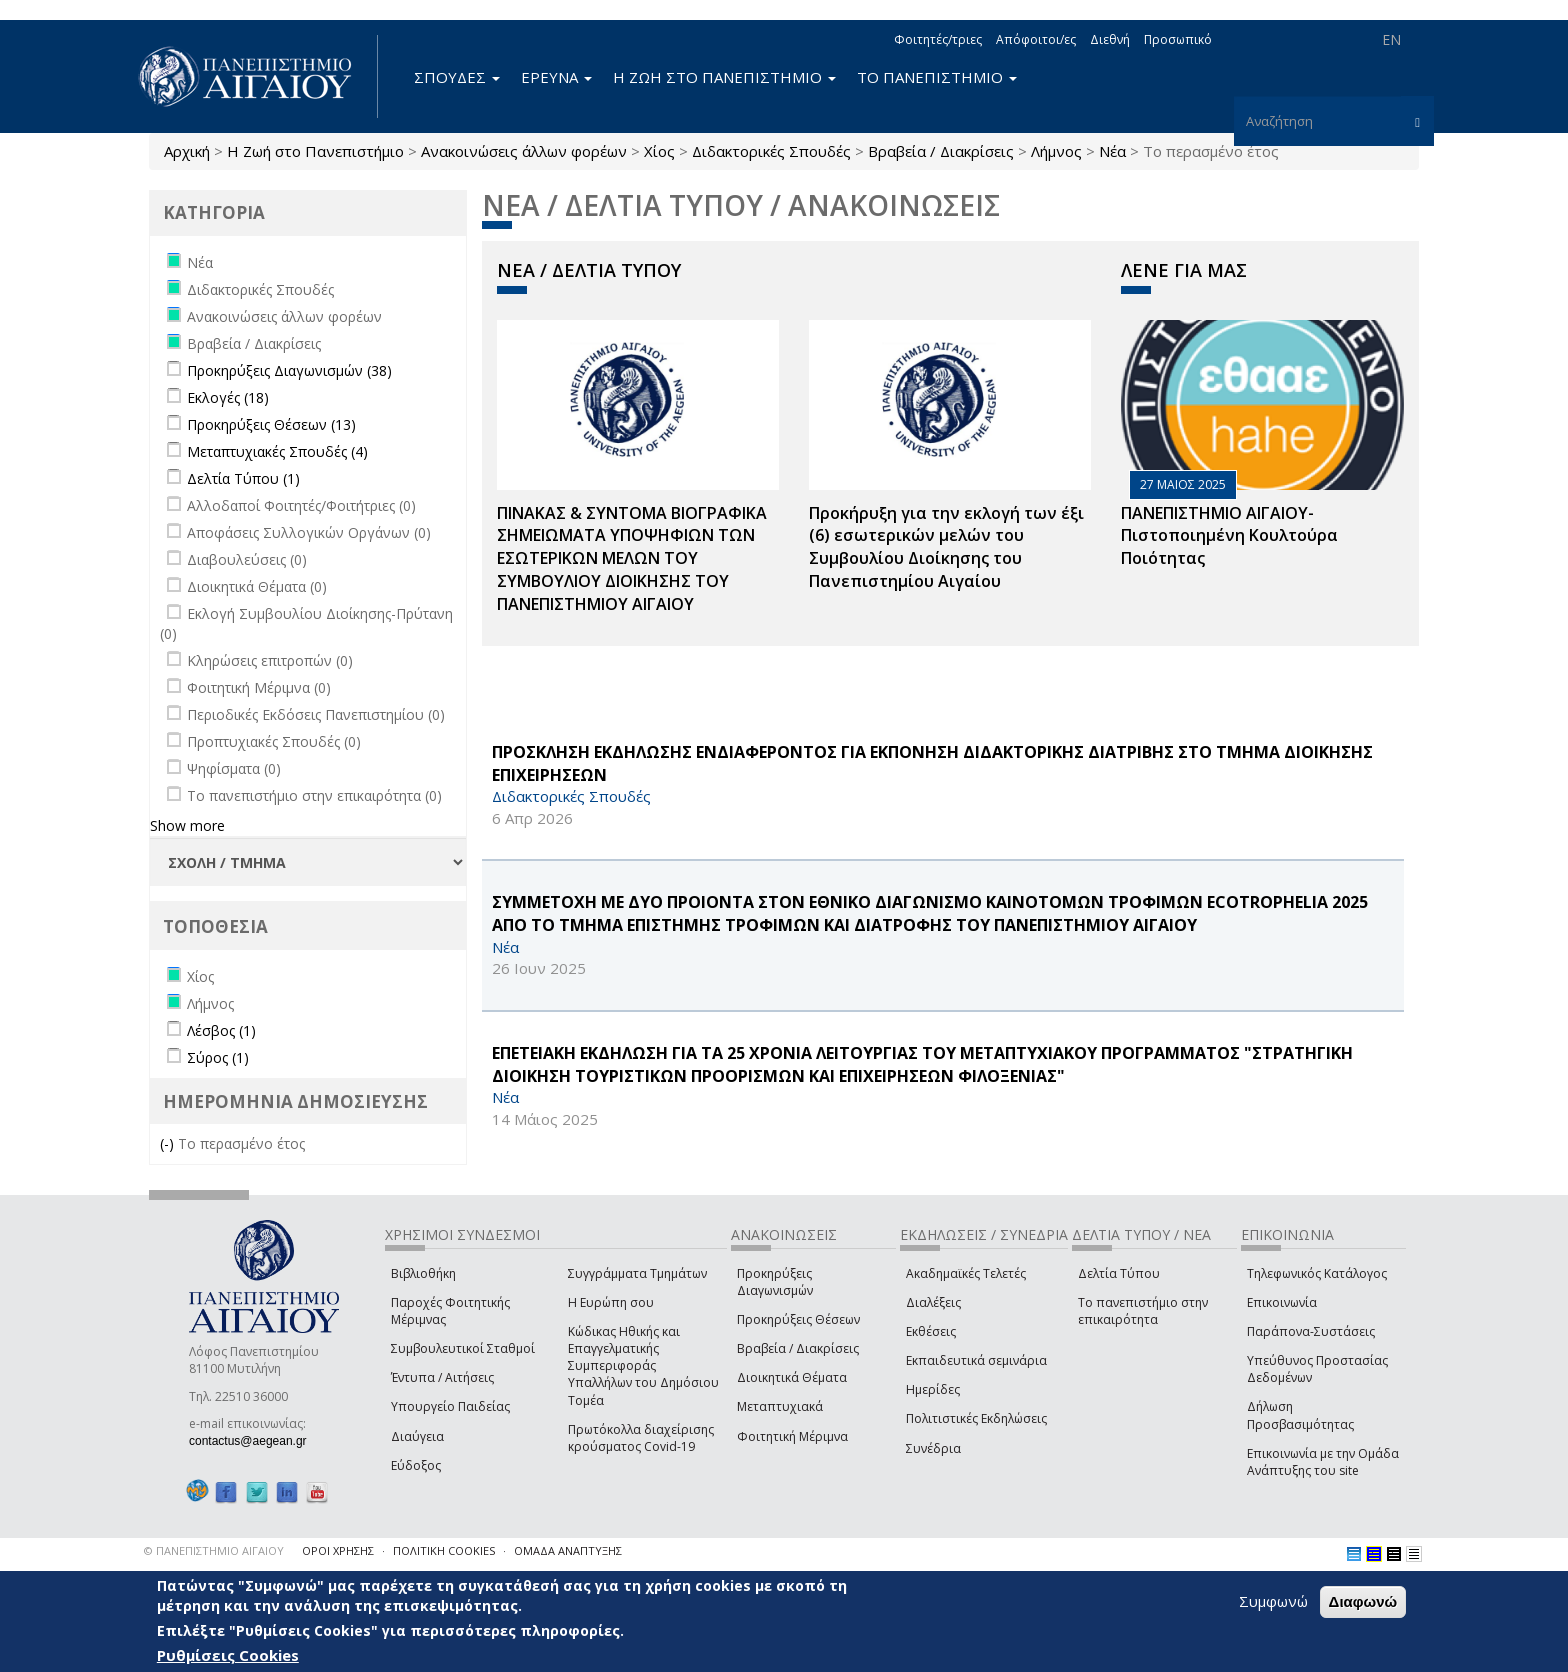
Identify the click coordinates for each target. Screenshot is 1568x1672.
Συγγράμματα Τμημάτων (637, 1273)
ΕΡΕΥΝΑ (556, 77)
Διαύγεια (417, 1436)
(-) (169, 1143)
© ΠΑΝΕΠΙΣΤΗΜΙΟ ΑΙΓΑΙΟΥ (214, 1550)
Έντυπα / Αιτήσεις (442, 1377)
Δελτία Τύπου (1119, 1273)
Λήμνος (1056, 151)
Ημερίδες (933, 1389)
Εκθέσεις (931, 1331)
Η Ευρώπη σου (611, 1302)
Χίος (659, 151)
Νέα (1112, 151)
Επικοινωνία (1282, 1302)
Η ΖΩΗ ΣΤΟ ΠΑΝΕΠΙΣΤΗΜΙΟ (724, 77)
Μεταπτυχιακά (780, 1406)
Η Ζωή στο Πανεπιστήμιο (315, 151)
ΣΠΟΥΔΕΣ (457, 77)
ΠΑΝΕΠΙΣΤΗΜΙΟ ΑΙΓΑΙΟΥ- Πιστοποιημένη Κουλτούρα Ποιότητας (1229, 536)
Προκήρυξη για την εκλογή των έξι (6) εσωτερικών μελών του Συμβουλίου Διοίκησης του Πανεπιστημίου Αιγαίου (946, 547)
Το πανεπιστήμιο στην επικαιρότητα (1143, 1311)
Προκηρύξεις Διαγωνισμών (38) (289, 370)
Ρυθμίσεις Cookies (228, 1655)
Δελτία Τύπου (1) (243, 478)
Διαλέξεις (933, 1302)
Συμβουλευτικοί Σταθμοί (463, 1348)
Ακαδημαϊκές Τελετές (966, 1273)
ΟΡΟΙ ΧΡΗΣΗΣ (338, 1550)
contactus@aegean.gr (254, 1441)
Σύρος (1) (218, 1057)
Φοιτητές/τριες (938, 39)
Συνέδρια (933, 1448)
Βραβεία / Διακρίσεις (941, 151)
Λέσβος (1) (221, 1030)
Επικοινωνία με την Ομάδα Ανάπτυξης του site (1323, 1462)
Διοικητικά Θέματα (792, 1377)
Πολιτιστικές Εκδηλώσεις (976, 1418)
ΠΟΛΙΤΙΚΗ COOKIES (444, 1550)
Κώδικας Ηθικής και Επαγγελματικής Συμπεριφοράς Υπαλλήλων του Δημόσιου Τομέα (643, 1366)
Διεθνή (1110, 39)
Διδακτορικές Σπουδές (771, 151)
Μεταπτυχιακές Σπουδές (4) (277, 451)
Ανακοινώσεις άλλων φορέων (524, 151)
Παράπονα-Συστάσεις (1311, 1331)
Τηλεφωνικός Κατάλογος (1317, 1273)
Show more (187, 825)
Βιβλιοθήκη (423, 1273)
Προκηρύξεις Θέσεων (798, 1319)
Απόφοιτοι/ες (1036, 39)
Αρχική (187, 151)
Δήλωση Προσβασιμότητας (1300, 1415)
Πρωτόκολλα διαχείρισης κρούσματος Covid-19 (641, 1438)
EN (1391, 39)
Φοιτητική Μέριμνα (792, 1436)
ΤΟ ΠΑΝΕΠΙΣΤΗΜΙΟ (937, 77)
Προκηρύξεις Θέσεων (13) (271, 424)
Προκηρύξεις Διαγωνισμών (775, 1282)
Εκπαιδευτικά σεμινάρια (976, 1360)
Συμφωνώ (1273, 1601)
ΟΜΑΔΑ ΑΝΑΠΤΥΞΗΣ (568, 1550)
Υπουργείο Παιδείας (450, 1406)
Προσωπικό (1178, 39)
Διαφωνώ (1363, 1601)
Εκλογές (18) (228, 397)
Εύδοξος (416, 1465)
